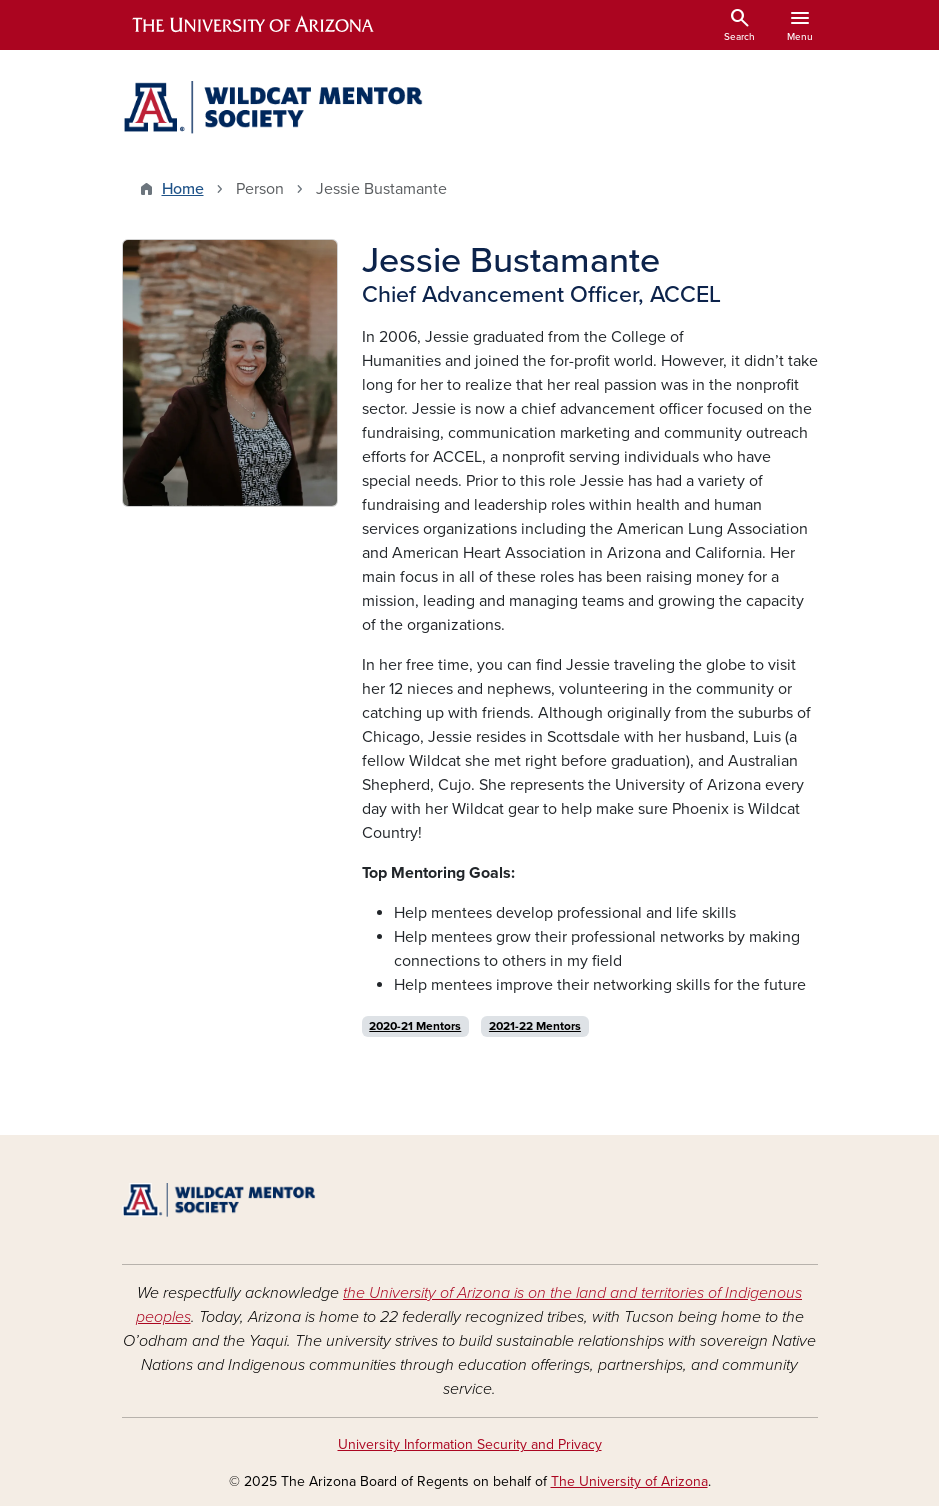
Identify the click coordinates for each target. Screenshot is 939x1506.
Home (183, 189)
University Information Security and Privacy (470, 1444)
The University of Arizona (629, 1481)
